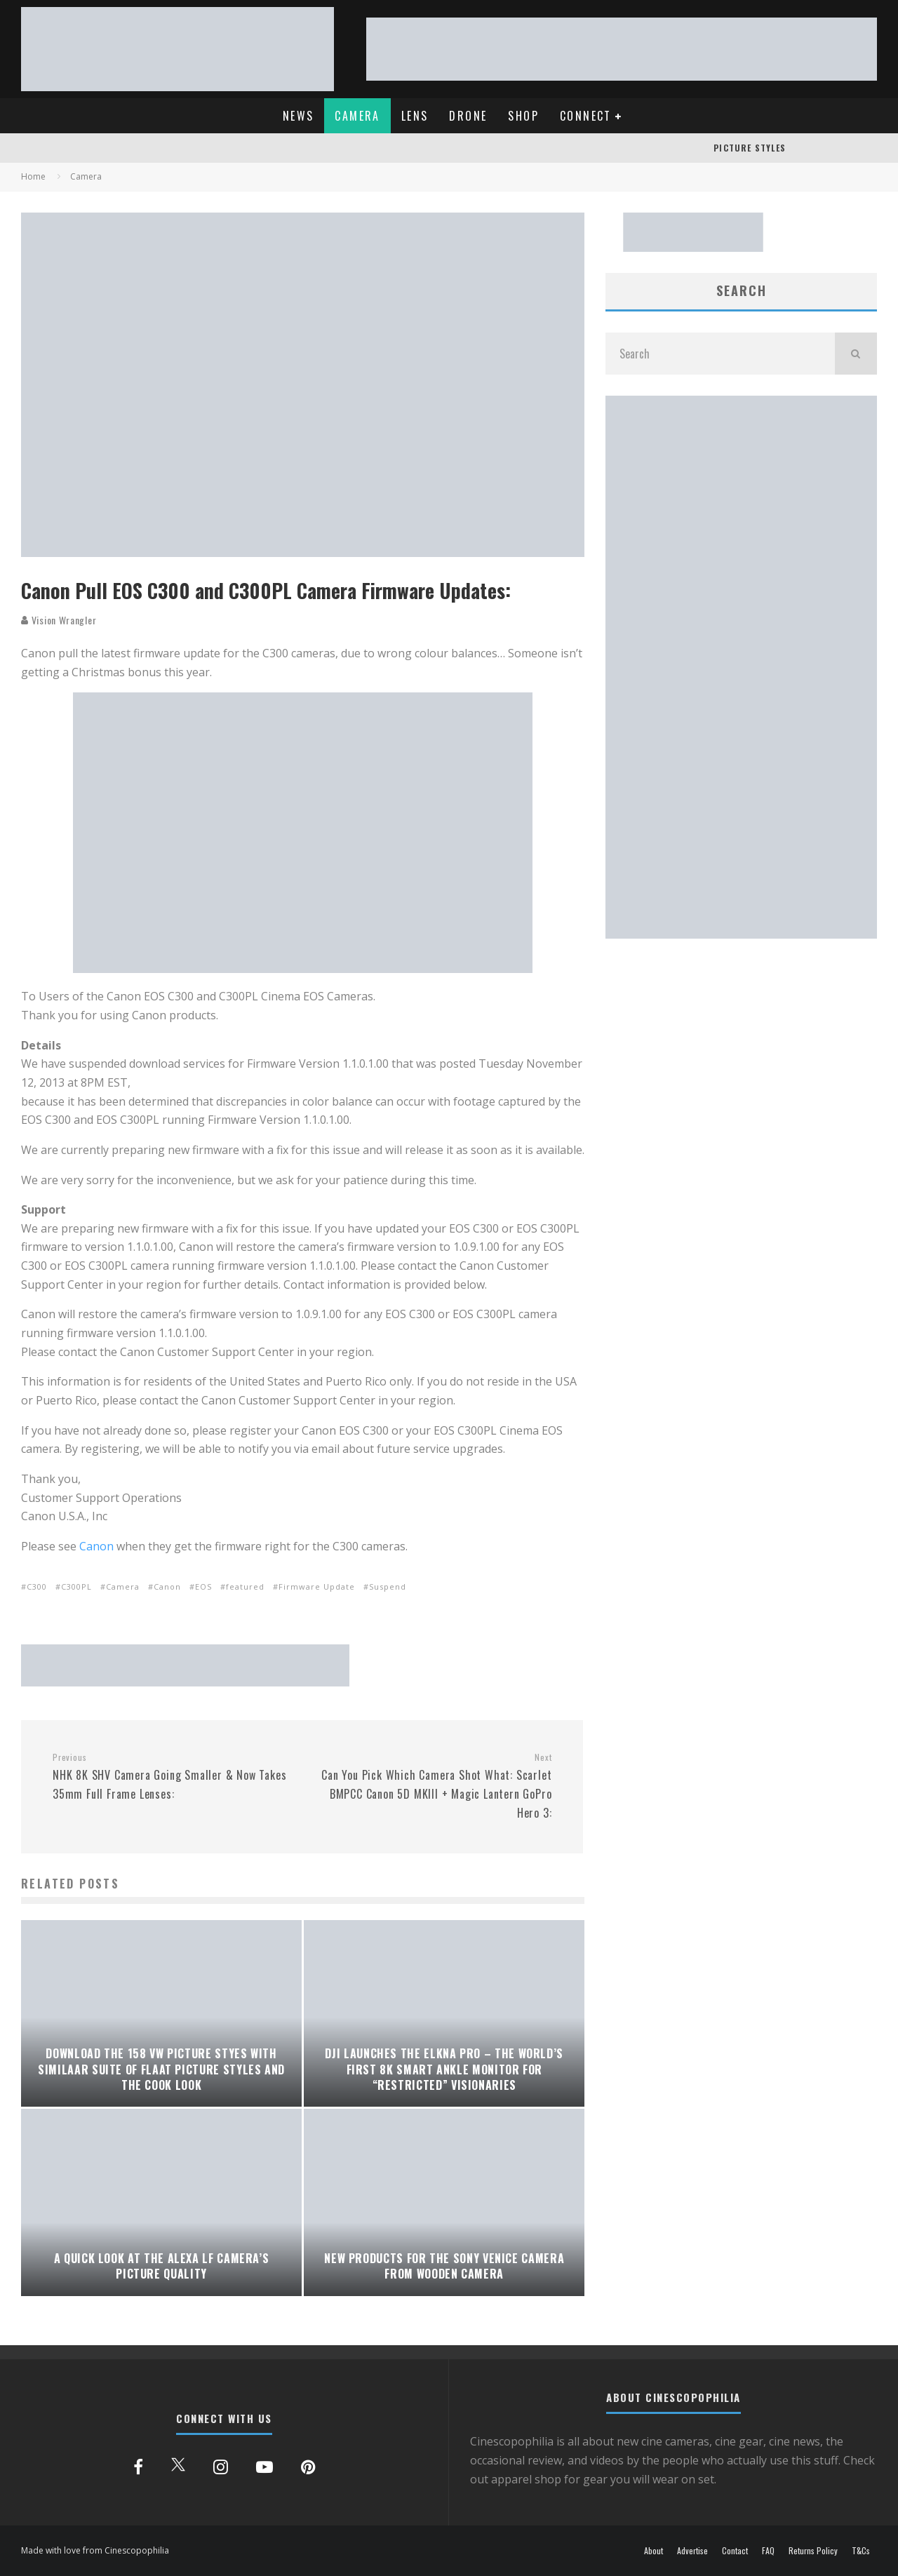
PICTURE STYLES (749, 148)
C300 (37, 1586)
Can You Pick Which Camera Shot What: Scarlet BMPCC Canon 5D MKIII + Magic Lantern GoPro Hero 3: (432, 1786)
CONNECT (586, 115)
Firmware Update (317, 1586)
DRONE (468, 115)
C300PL (76, 1586)
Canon (96, 1546)
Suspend (387, 1586)
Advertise (692, 2551)
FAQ (768, 2551)
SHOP (523, 115)
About (653, 2551)
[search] (856, 354)
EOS (203, 1586)
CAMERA (357, 115)
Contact (735, 2551)
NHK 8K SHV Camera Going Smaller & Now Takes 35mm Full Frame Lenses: (172, 1777)
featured (245, 1586)
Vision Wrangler (58, 619)
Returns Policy (813, 2551)
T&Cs (861, 2551)
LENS (415, 115)
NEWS (298, 115)
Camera (123, 1586)
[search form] (720, 354)
